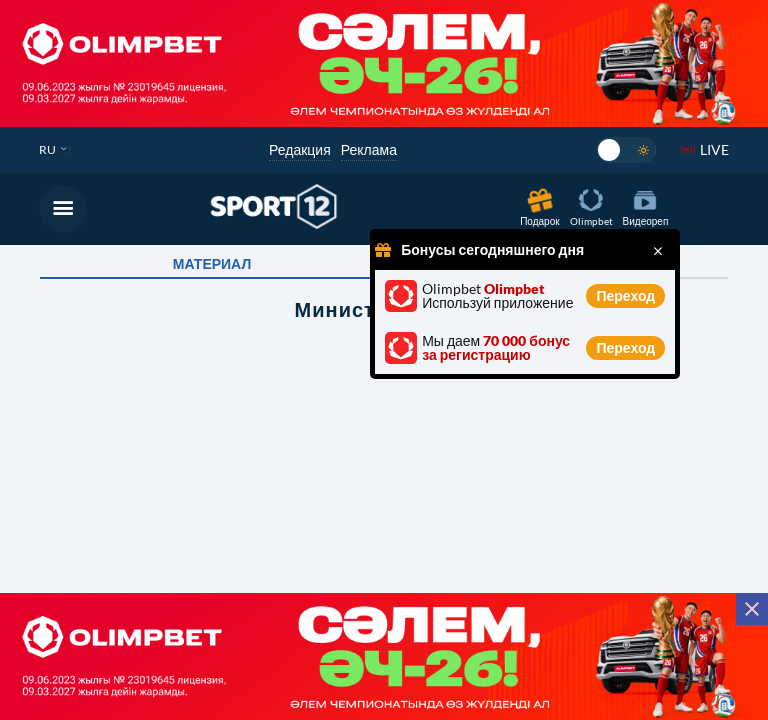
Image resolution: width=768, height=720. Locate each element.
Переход (625, 295)
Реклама (369, 149)
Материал (212, 264)
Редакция (300, 149)
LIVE (714, 149)
